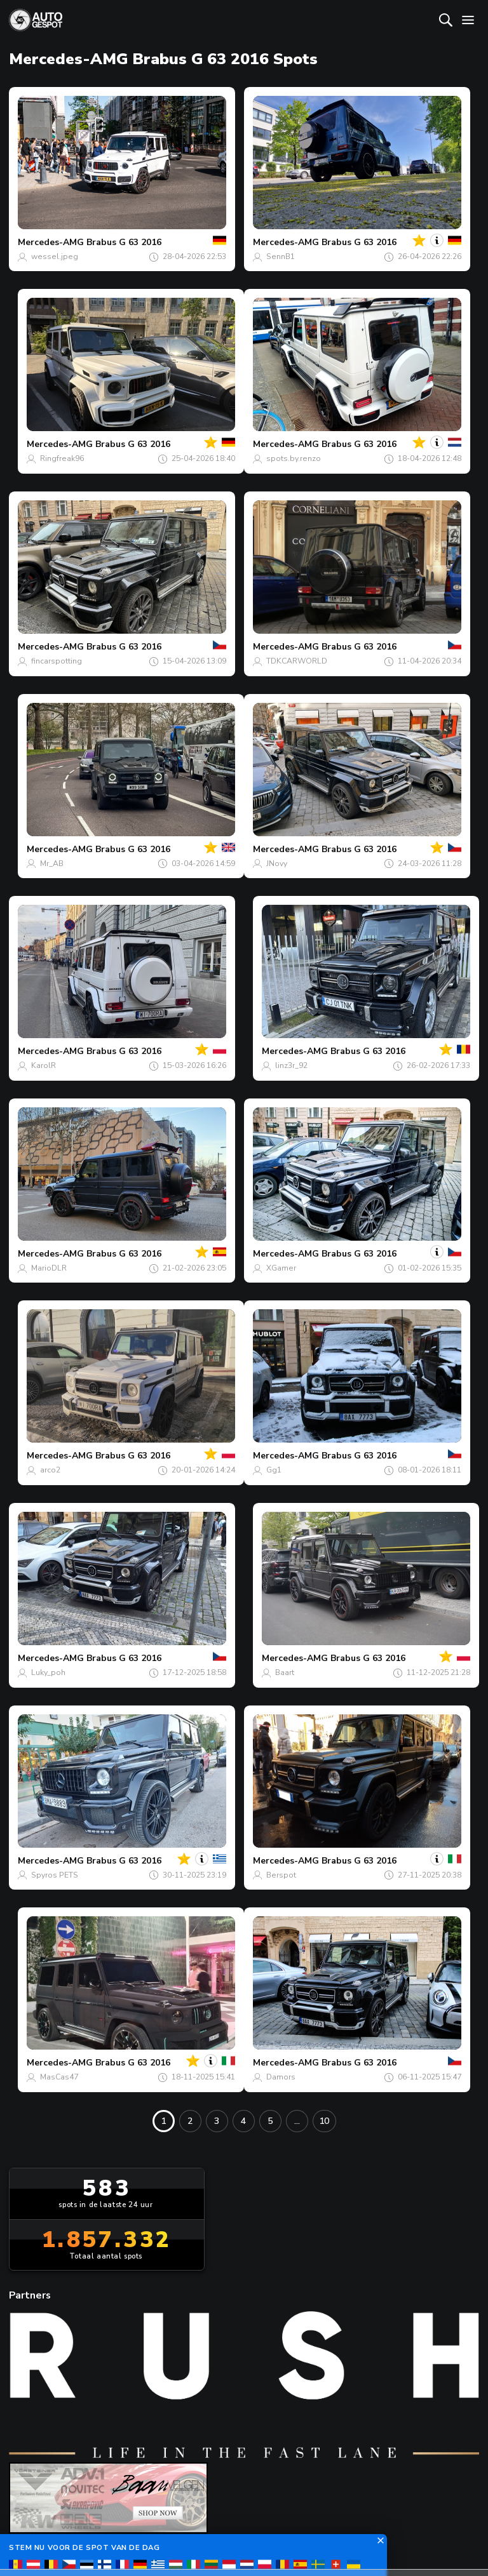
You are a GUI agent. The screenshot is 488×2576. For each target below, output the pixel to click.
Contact (234, 2454)
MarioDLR (49, 1268)
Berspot (281, 1875)
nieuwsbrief (319, 2454)
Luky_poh (48, 1672)
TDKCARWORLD (296, 661)
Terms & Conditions (243, 2544)
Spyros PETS (54, 1875)
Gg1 (273, 1470)
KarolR (43, 1065)
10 (324, 2121)
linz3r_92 (291, 1065)
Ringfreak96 (62, 458)
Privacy (349, 2544)
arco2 (50, 1470)
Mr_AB (52, 863)
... (297, 2121)
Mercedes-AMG (51, 242)
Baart (284, 1672)
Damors (280, 2077)
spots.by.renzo (293, 458)
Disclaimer (425, 2544)
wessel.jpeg (54, 256)
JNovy (276, 863)
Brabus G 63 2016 (123, 242)
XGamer (281, 1268)
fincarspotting (56, 661)
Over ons (160, 2454)
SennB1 (280, 256)
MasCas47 (59, 2077)
